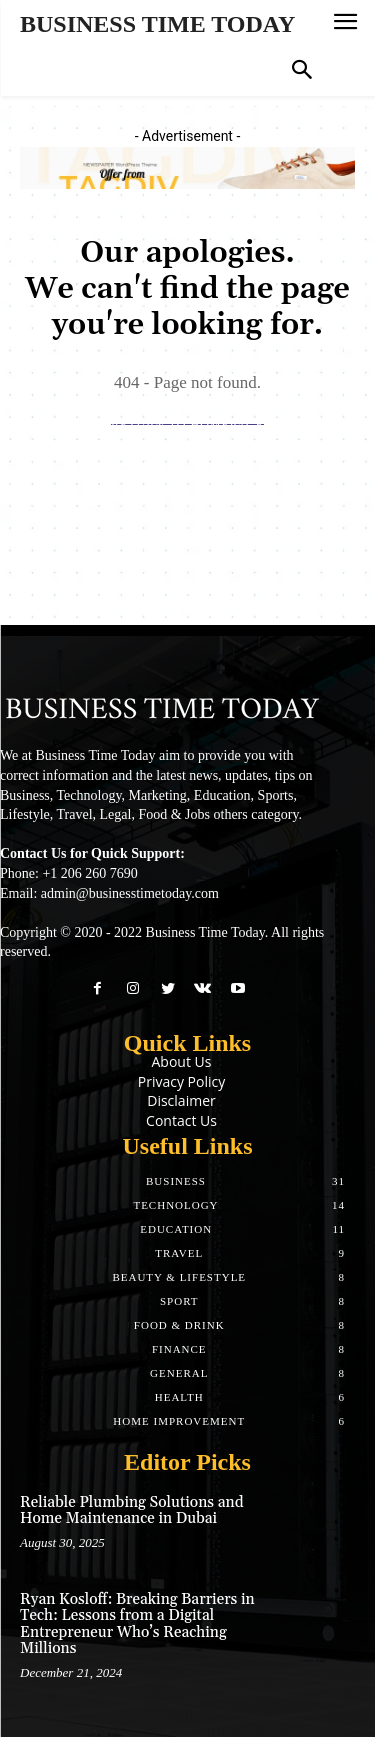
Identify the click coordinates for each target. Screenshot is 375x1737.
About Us (182, 1061)
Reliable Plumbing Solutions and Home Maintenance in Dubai (132, 1511)
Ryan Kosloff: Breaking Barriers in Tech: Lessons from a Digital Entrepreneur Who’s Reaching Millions (137, 1624)
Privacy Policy (181, 1081)
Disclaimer (181, 1100)
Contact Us (181, 1120)
